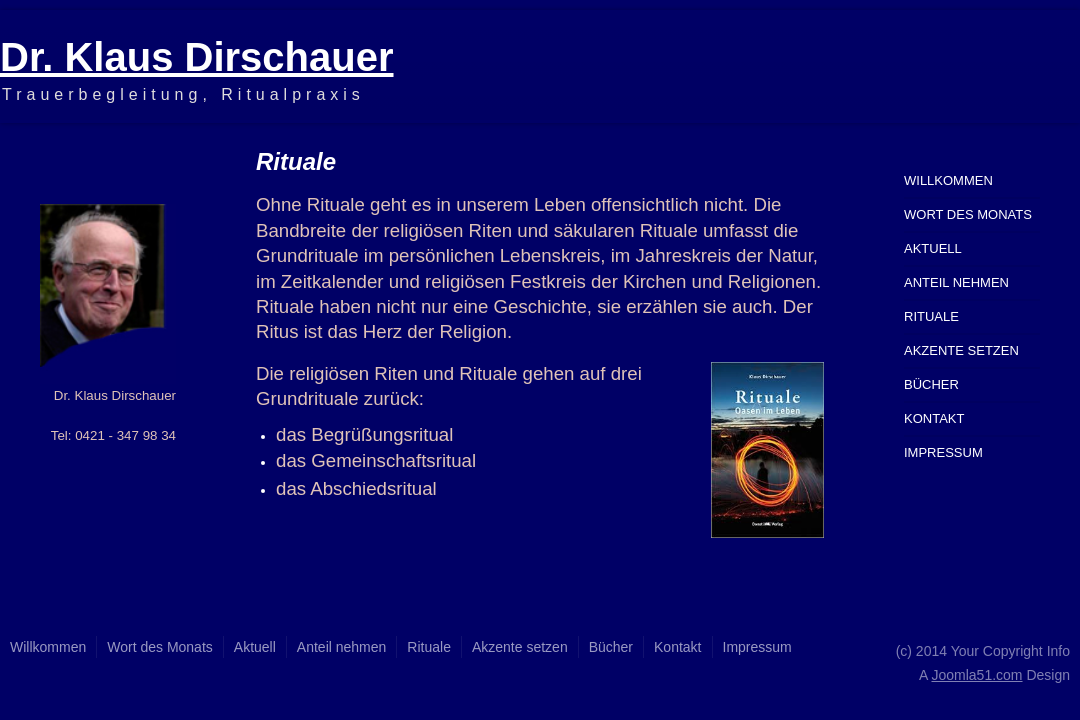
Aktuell (933, 248)
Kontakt (934, 418)
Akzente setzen (961, 350)
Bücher (931, 384)
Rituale (931, 316)
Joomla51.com (976, 675)
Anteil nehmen (956, 282)
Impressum (943, 452)
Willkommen (948, 180)
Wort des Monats (968, 214)
